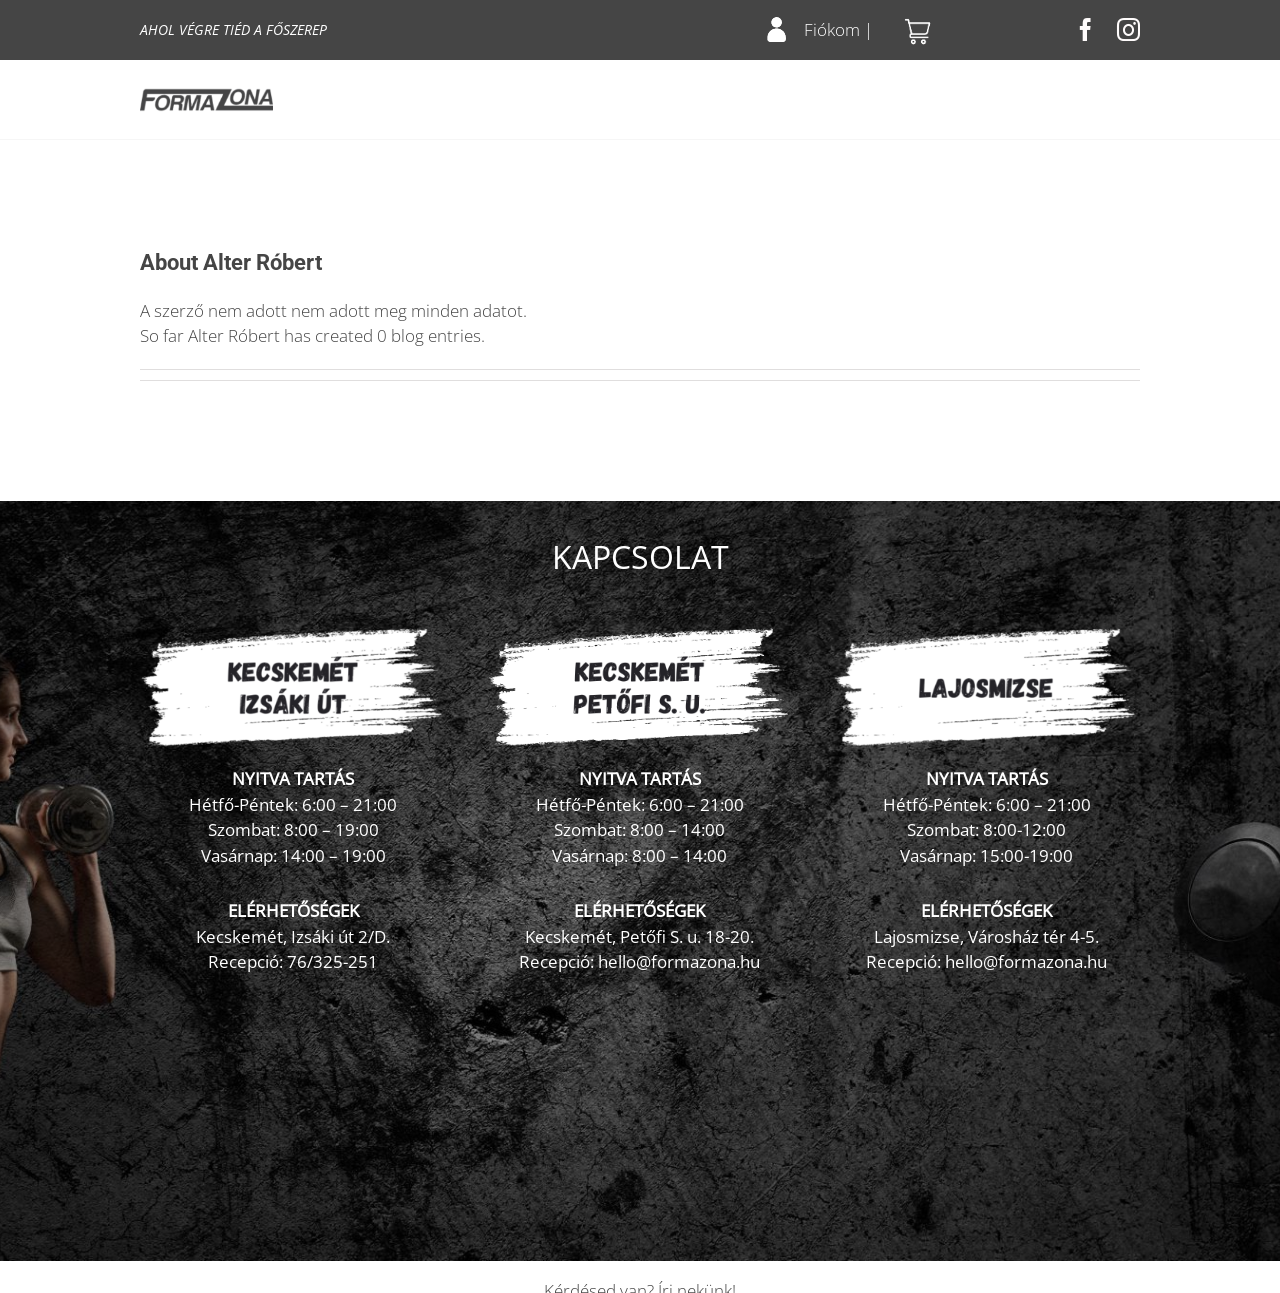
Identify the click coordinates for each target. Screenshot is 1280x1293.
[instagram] (1128, 29)
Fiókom (832, 29)
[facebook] (1085, 29)
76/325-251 (332, 961)
